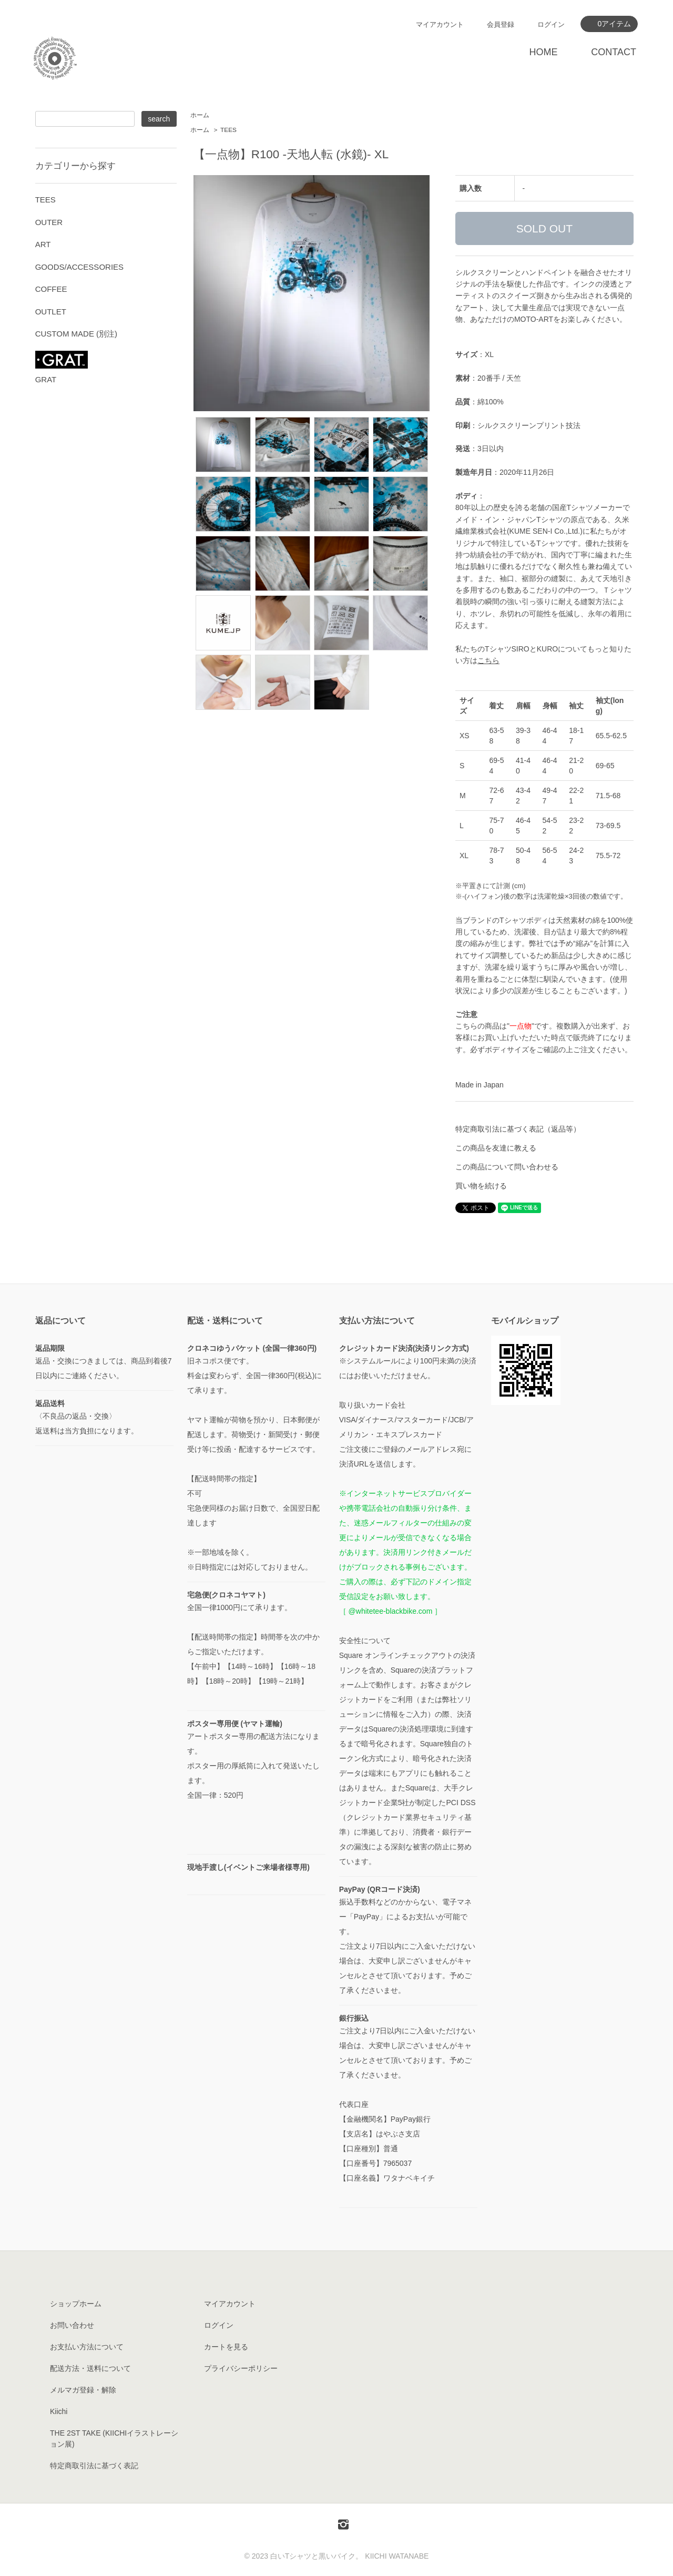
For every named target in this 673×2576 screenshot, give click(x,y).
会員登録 (500, 24)
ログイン (551, 24)
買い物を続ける (481, 1186)
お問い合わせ (72, 2325)
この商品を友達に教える (495, 1148)
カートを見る (226, 2347)
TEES (228, 130)
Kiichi (58, 2411)
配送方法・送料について (90, 2368)
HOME (543, 52)
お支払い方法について (87, 2347)
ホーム (199, 115)
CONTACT (613, 52)
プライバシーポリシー (241, 2368)
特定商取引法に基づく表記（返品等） (517, 1129)
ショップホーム (75, 2303)
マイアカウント (440, 24)
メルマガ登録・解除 (83, 2390)
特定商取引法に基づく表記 (94, 2465)
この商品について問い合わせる (506, 1167)
